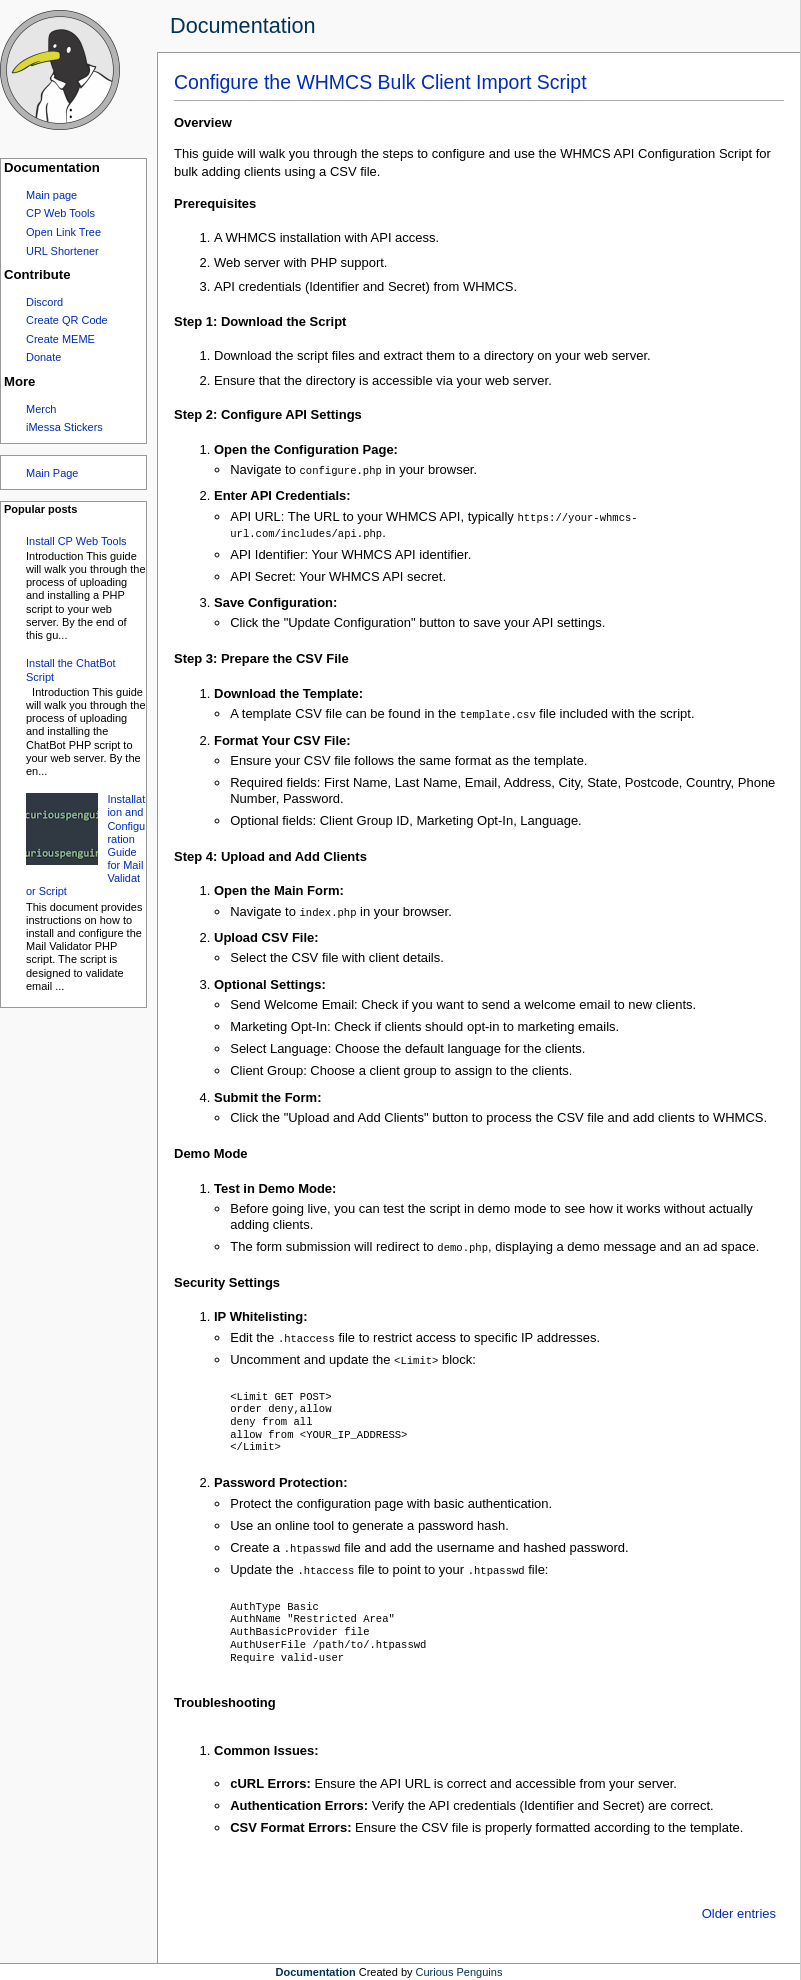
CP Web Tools (60, 213)
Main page (51, 195)
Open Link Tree (63, 232)
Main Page (52, 473)
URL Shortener (62, 251)
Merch (41, 409)
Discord (44, 302)
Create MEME (60, 339)
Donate (43, 357)
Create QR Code (67, 320)
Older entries (739, 1912)
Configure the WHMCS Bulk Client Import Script (380, 82)
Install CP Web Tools (76, 541)
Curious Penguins (459, 1971)
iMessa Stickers (64, 427)
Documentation (243, 25)
